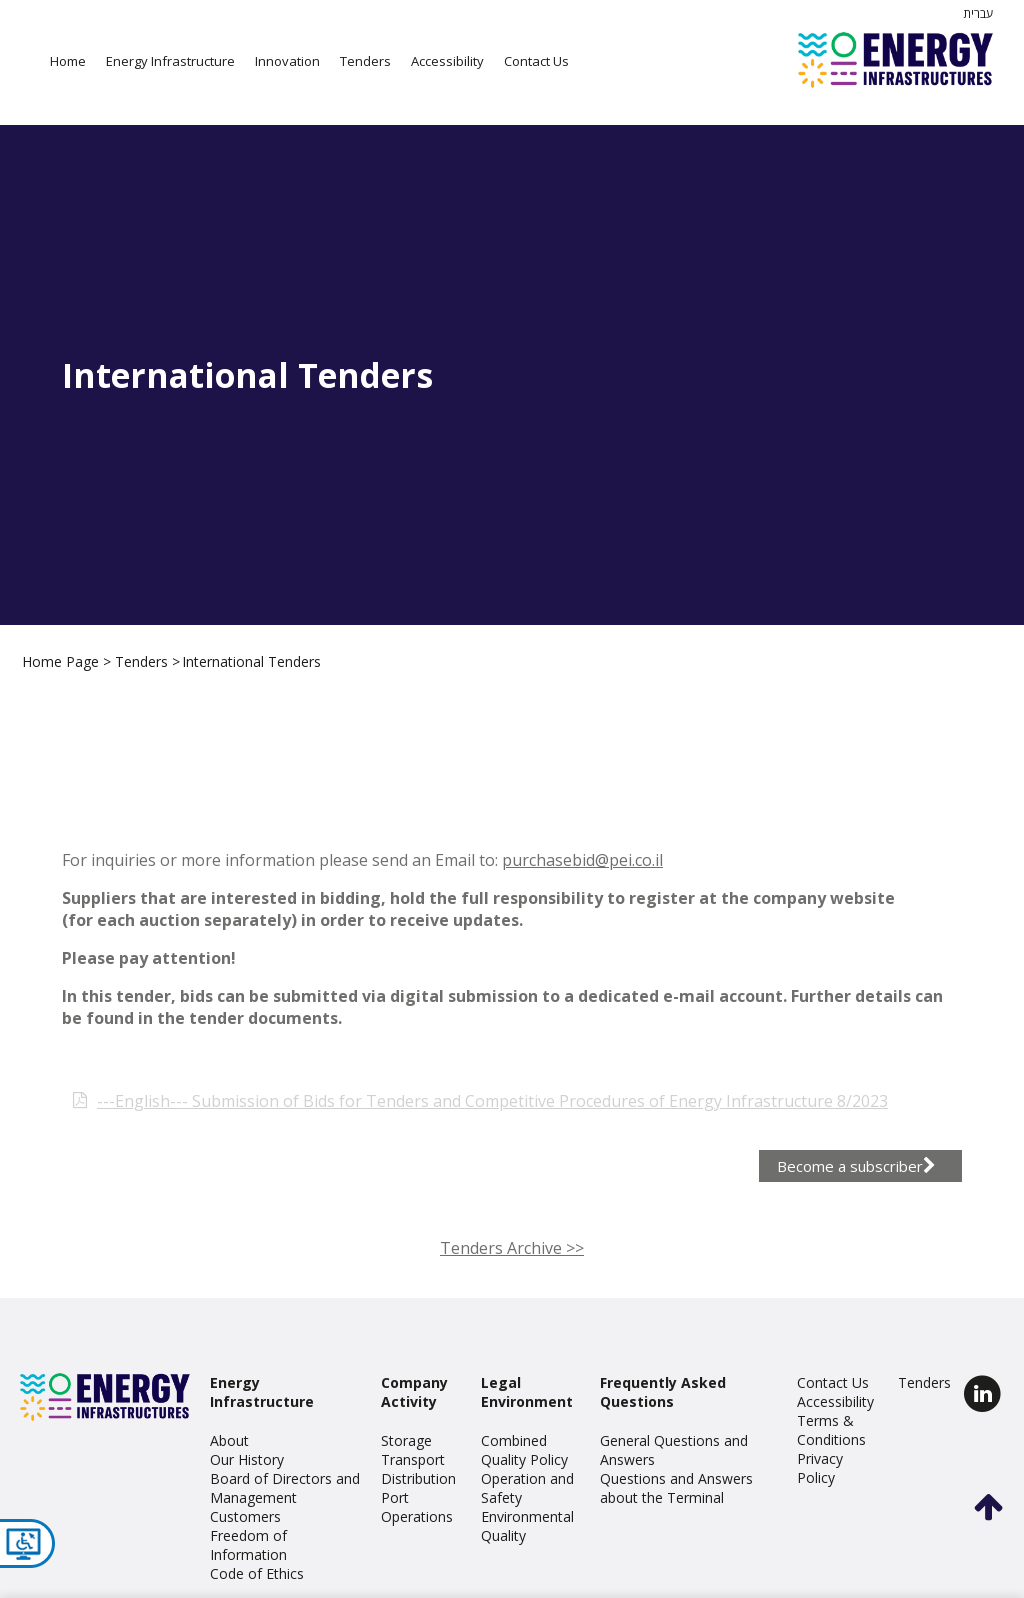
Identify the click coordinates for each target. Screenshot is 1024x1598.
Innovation (287, 61)
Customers (245, 1516)
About (229, 1440)
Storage (406, 1440)
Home (68, 61)
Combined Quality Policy (524, 1450)
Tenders (365, 61)
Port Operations (417, 1507)
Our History (247, 1459)
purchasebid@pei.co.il (582, 888)
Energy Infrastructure (170, 61)
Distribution (418, 1478)
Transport (413, 1459)
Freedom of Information (248, 1545)
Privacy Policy (820, 1468)
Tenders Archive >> (512, 1276)
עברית (978, 13)
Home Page (62, 661)
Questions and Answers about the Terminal (676, 1488)
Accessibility (447, 61)
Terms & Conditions (831, 1430)
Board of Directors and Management (285, 1488)
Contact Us (536, 61)
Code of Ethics (257, 1573)
